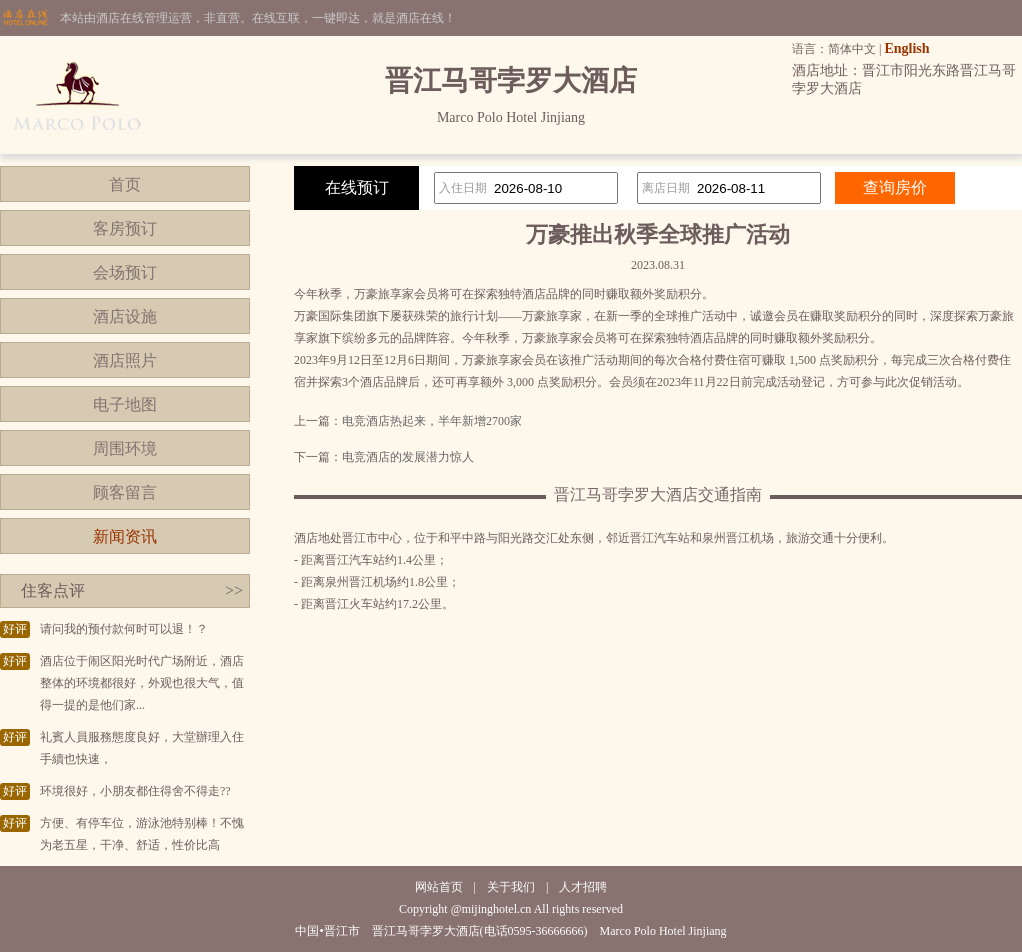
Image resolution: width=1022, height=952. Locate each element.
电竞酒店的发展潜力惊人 (408, 457)
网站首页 (439, 887)
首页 (125, 184)
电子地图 (125, 404)
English (906, 48)
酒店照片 (125, 360)
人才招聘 (583, 887)
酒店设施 (125, 316)
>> (234, 590)
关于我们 (511, 887)
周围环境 (125, 448)
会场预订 (125, 272)
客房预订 (125, 228)
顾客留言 (125, 492)
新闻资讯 (125, 536)
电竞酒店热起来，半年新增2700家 (432, 421)
